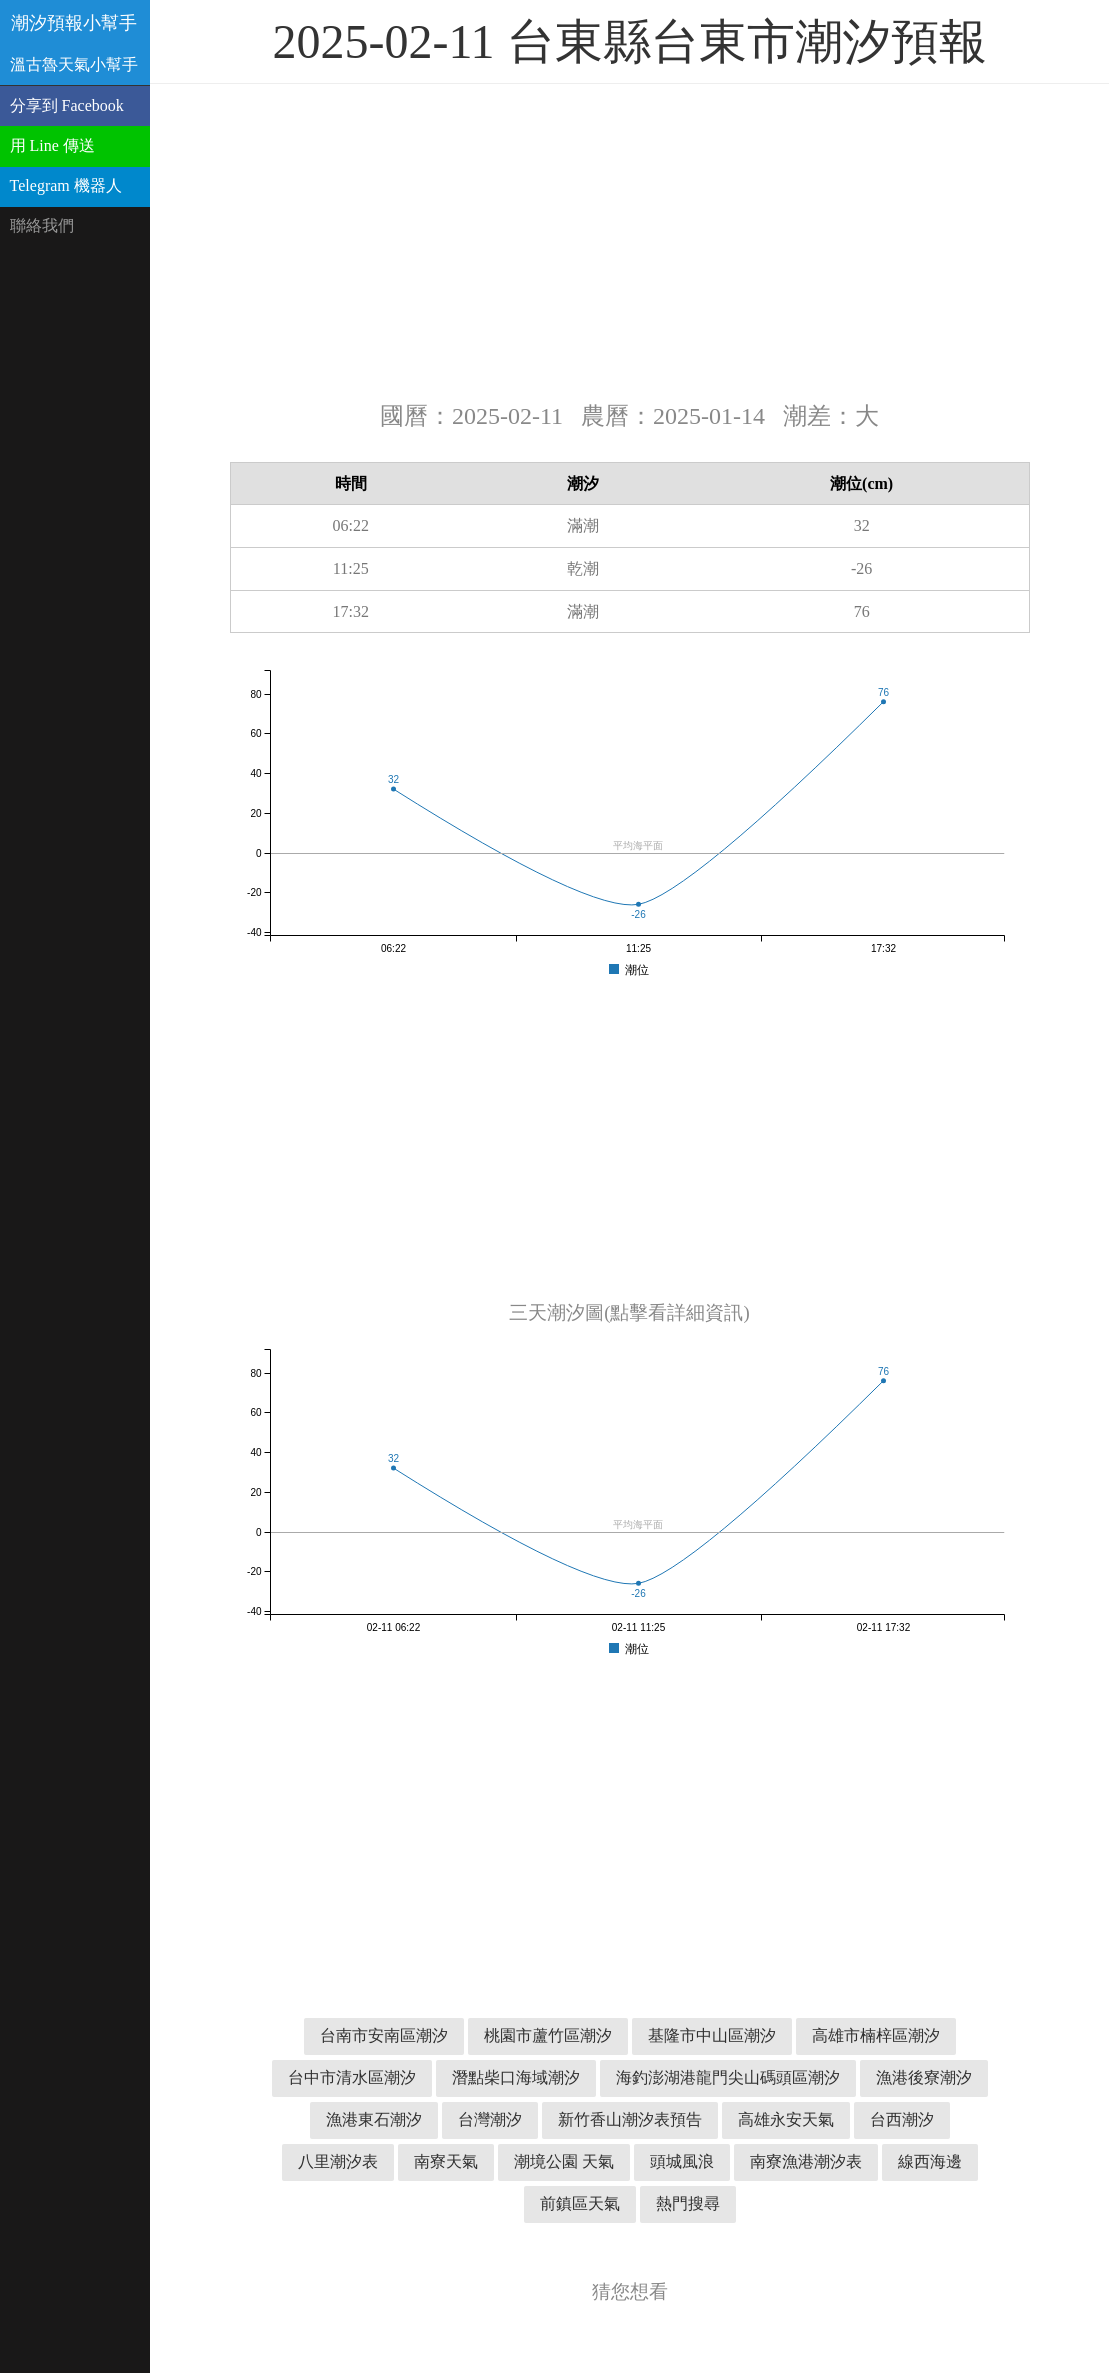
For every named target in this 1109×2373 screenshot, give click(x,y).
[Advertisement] (630, 240)
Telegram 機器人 (66, 185)
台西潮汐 (902, 2119)
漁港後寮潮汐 (924, 2077)
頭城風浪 (682, 2161)
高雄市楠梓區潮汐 (876, 2035)
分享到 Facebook (67, 105)
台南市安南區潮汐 (384, 2035)
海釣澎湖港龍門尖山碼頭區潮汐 (728, 2077)
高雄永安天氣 (786, 2119)
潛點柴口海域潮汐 (516, 2077)
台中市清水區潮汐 (352, 2077)
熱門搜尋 (688, 2203)
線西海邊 (930, 2161)
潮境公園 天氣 (564, 2161)
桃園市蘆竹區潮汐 (548, 2035)
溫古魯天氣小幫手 (74, 64)
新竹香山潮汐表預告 (630, 2119)
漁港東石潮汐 (374, 2119)
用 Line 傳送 (52, 145)
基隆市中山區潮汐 (712, 2035)
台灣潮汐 (490, 2119)
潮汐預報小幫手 (74, 23)
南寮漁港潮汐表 (806, 2161)
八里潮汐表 (338, 2161)
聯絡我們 (42, 225)
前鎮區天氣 (580, 2203)
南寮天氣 (446, 2161)
